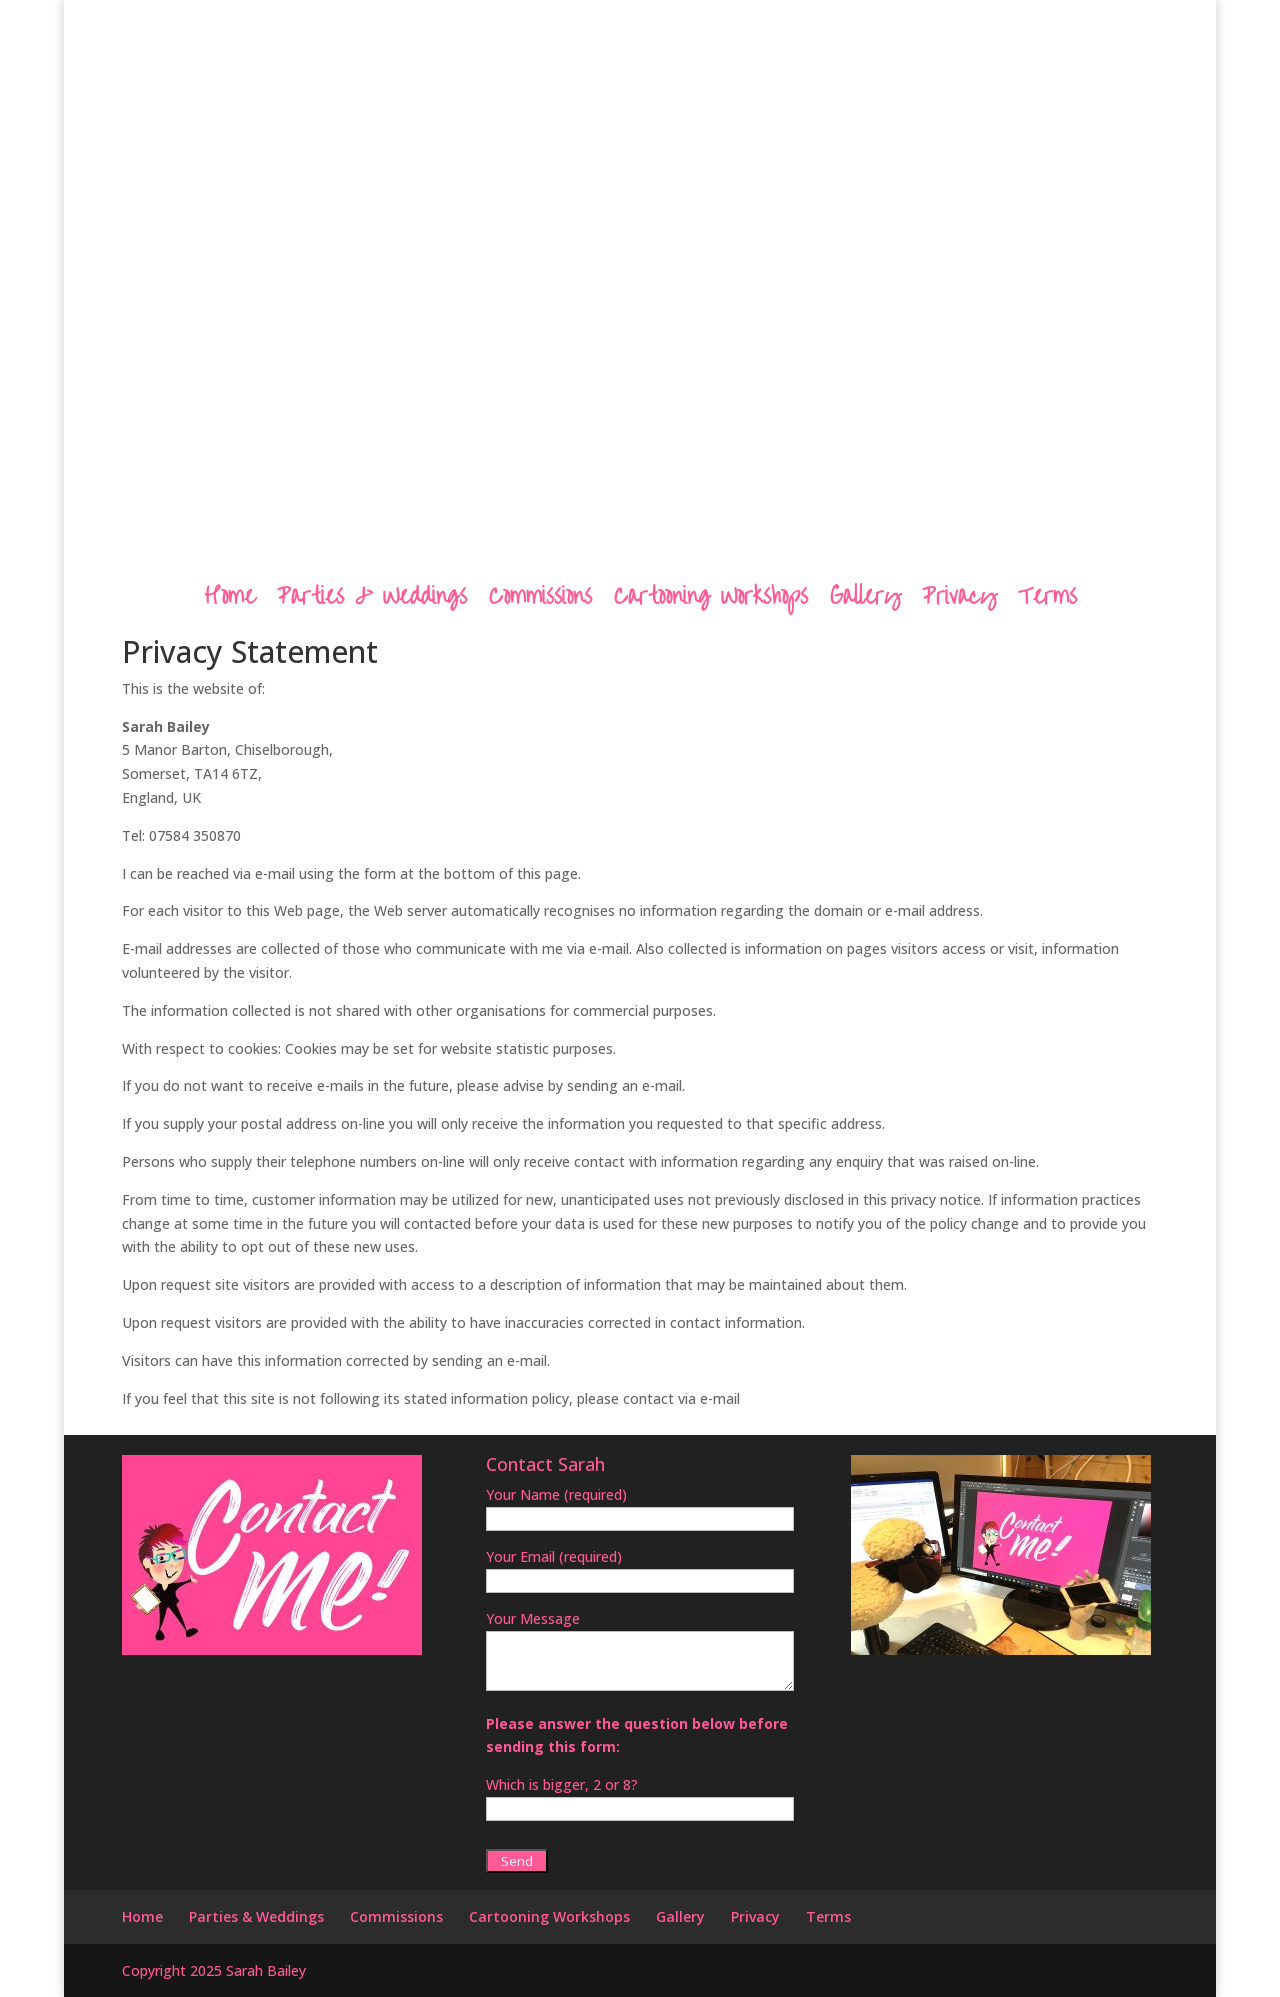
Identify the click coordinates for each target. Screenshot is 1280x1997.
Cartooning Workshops (711, 601)
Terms (1047, 601)
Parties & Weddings (372, 601)
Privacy (959, 601)
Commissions (540, 601)
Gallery (865, 601)
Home (229, 601)
